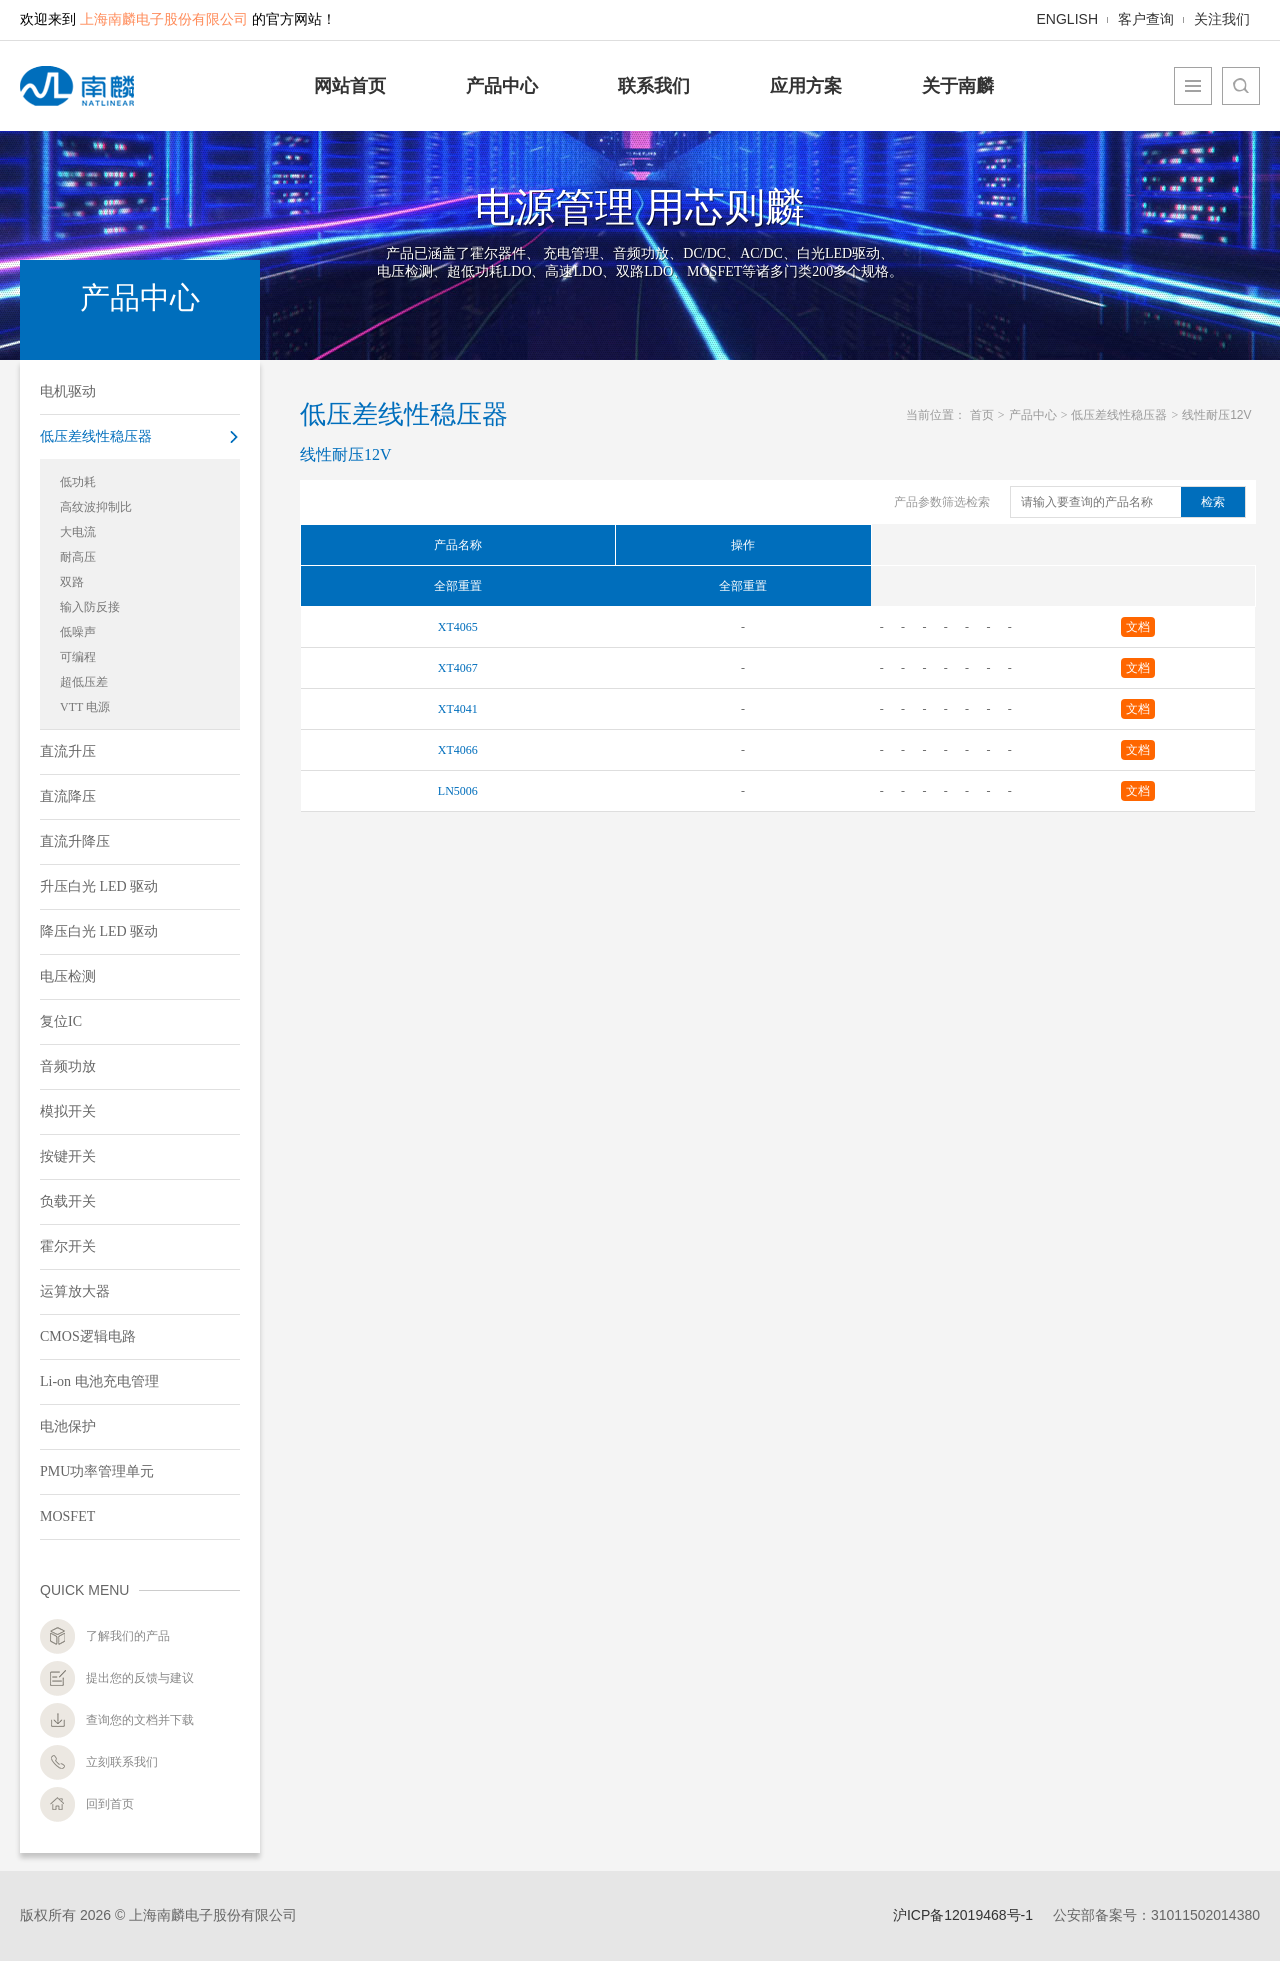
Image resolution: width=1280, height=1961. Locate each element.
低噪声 (78, 632)
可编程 (78, 657)
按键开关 (68, 1156)
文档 (1138, 627)
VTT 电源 (85, 707)
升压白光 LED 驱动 (99, 886)
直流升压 (68, 751)
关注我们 (1222, 20)
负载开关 (68, 1201)
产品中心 (502, 86)
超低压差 (84, 682)
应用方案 (806, 86)
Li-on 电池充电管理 (99, 1381)
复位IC (61, 1021)
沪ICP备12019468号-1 (963, 1915)
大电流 (78, 532)
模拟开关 (68, 1111)
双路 (72, 582)
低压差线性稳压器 (96, 436)
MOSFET (67, 1516)
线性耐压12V (1216, 415)
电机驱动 (68, 391)
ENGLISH (1067, 19)
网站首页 (350, 86)
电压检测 (68, 976)
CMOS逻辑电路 (88, 1336)
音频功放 (68, 1066)
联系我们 (654, 86)
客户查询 (1146, 19)
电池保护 (68, 1426)
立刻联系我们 (122, 1762)
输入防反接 (90, 607)
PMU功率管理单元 (97, 1471)
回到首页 (110, 1804)
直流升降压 (75, 841)
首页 (982, 415)
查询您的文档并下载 (140, 1720)
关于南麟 (958, 86)
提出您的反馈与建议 (140, 1678)
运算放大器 (75, 1291)
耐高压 (78, 557)
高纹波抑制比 (96, 507)
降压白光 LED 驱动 (99, 931)
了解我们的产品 (128, 1636)
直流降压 (68, 796)
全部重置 (458, 586)
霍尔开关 (68, 1246)
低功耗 (78, 482)
